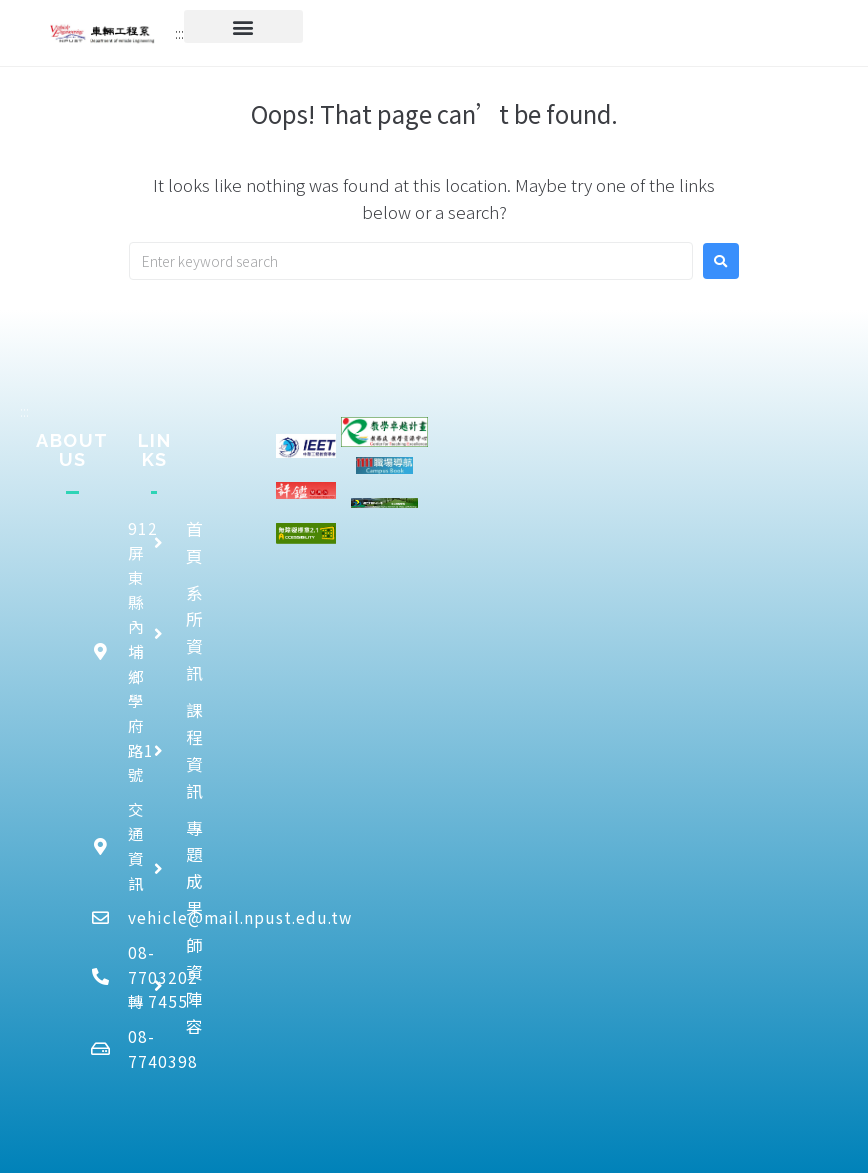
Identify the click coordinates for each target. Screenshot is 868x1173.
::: (179, 33)
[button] (243, 26)
